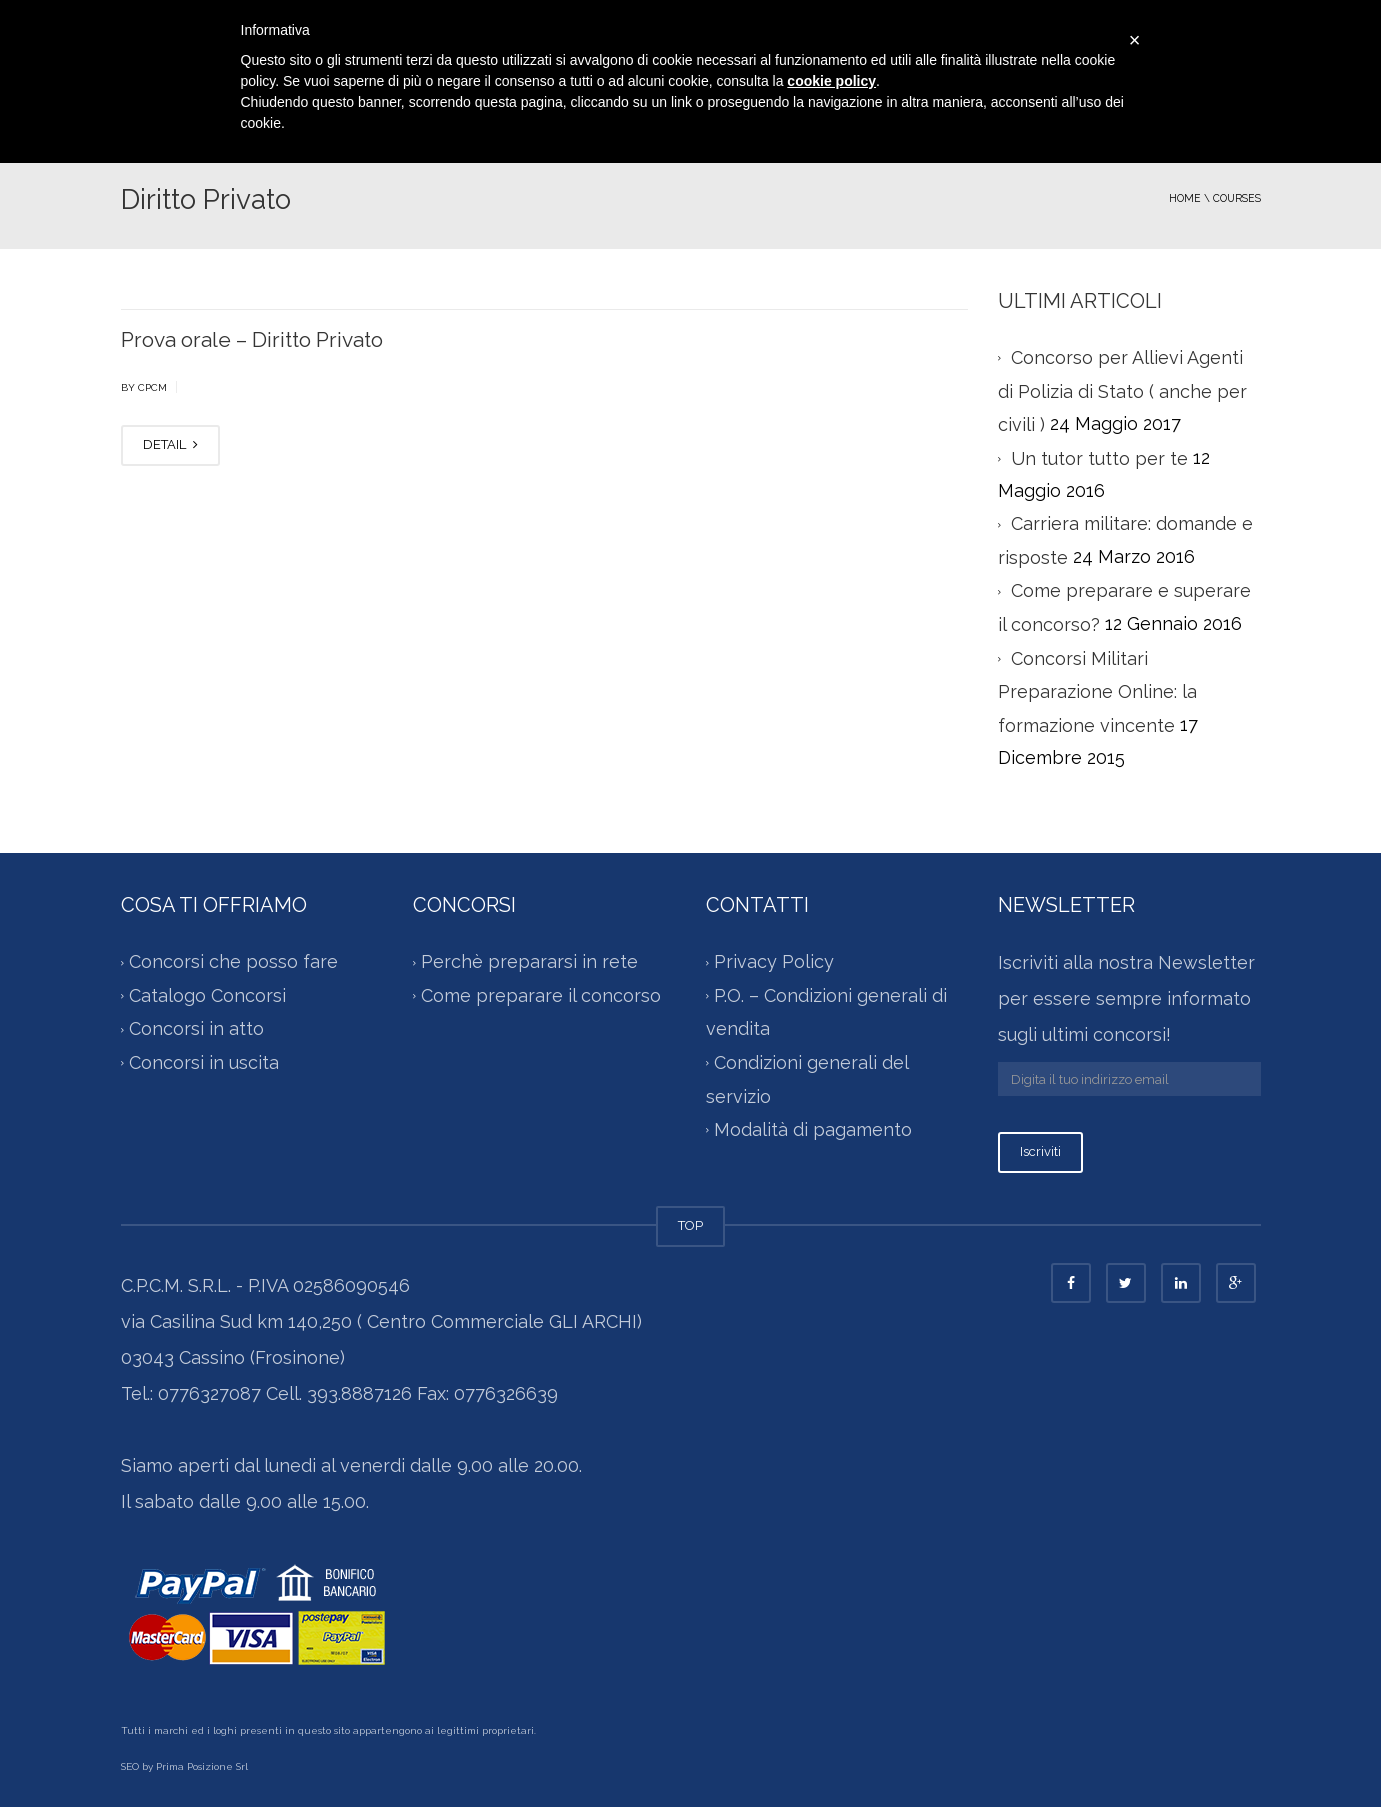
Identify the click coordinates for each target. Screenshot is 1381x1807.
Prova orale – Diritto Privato (252, 339)
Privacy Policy (774, 962)
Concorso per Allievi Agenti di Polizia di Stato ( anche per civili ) (1122, 391)
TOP (690, 1225)
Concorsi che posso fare (233, 962)
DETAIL (170, 444)
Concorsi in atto (196, 1029)
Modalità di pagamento (813, 1129)
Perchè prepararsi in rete (529, 962)
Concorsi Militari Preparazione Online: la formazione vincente (1097, 692)
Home (1185, 198)
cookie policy (831, 81)
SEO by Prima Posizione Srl (184, 1766)
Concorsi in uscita (204, 1062)
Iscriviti (1040, 1151)
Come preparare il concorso (541, 995)
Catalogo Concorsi (207, 995)
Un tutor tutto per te (1099, 458)
